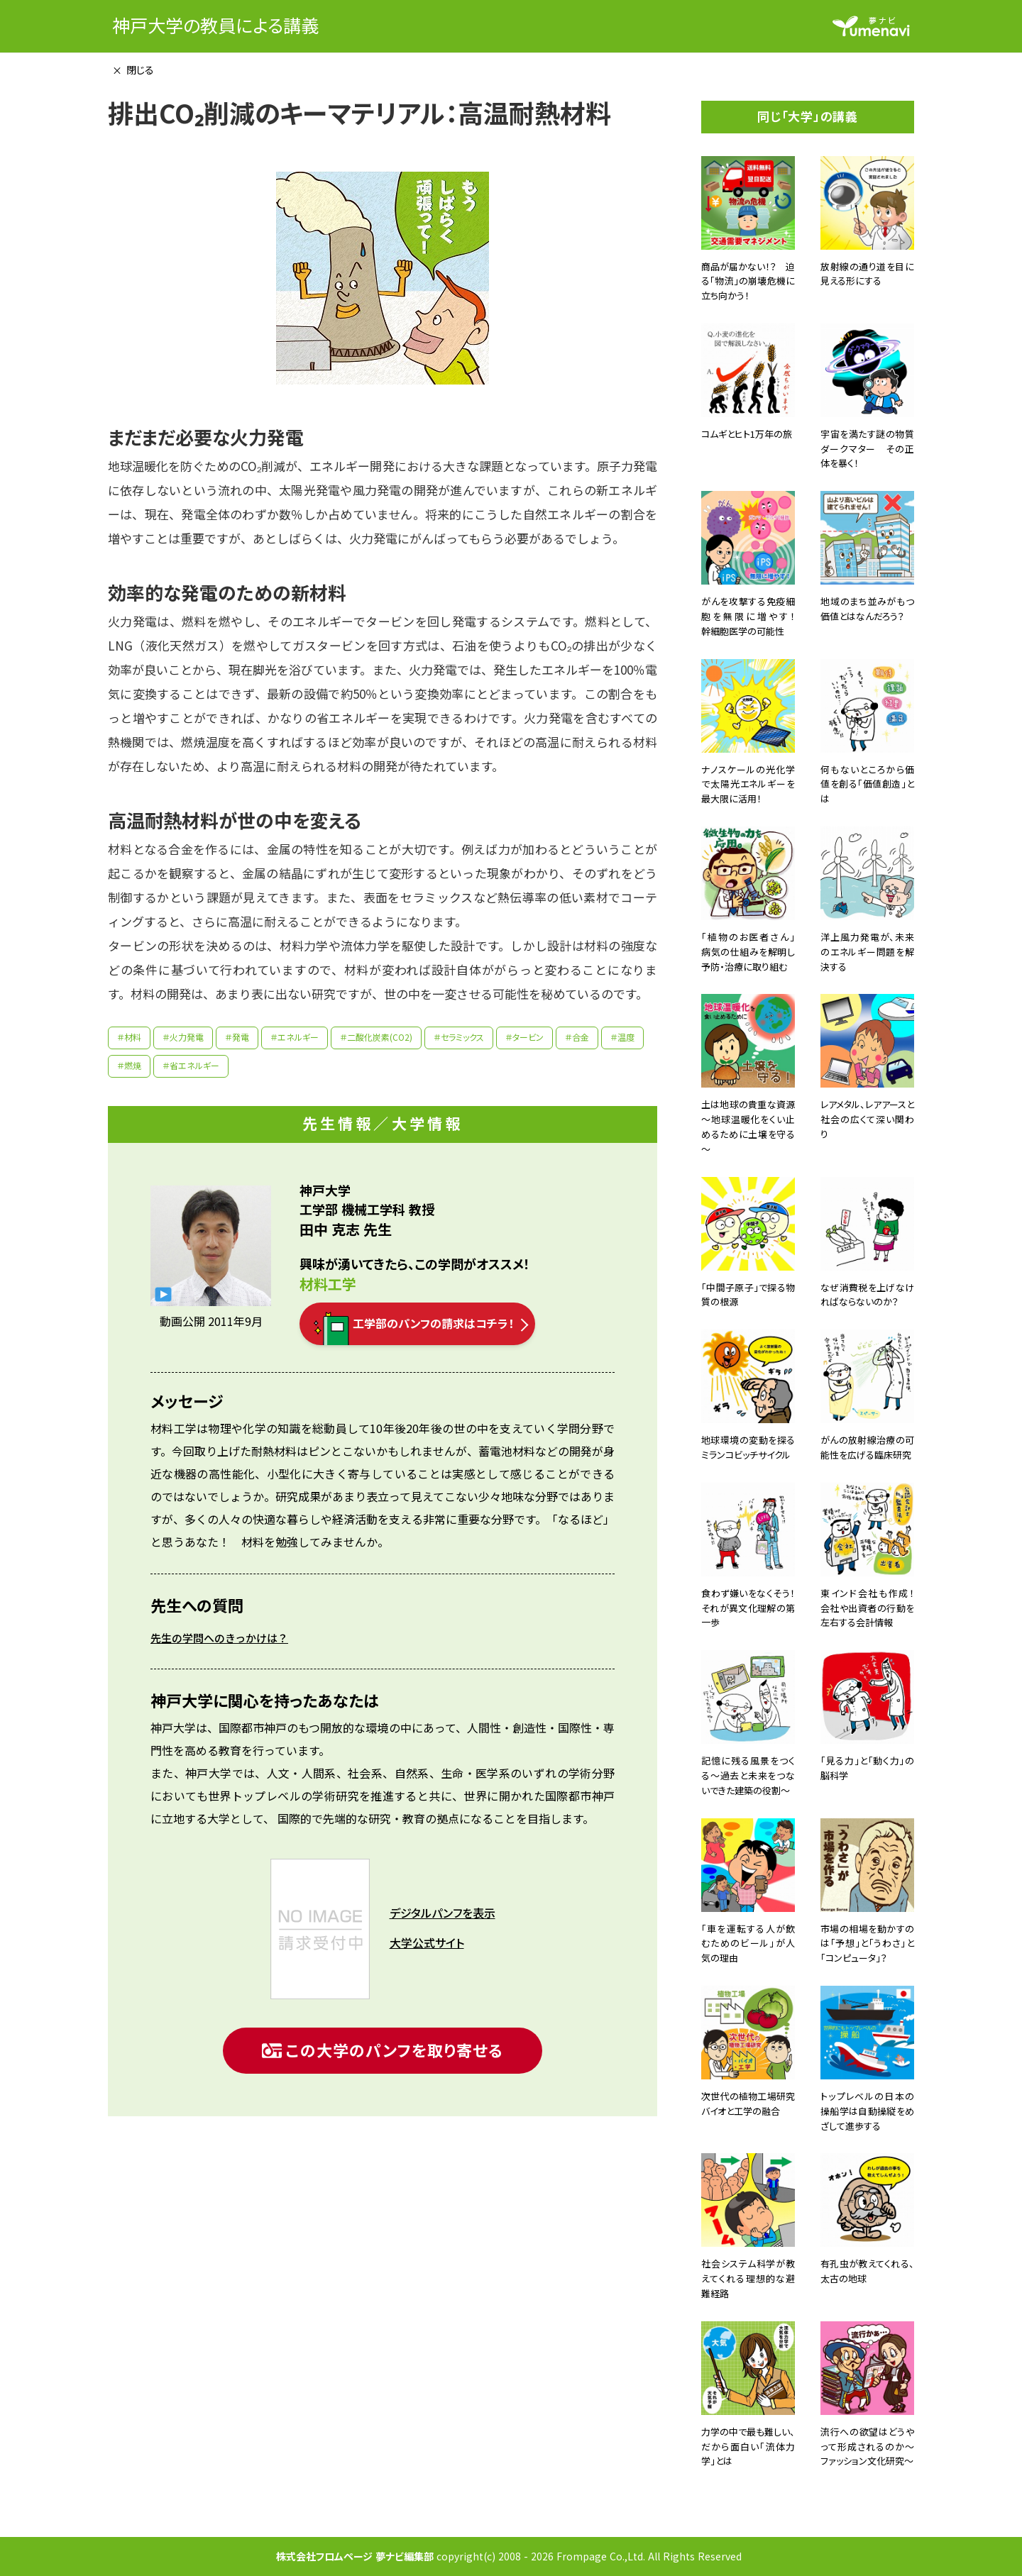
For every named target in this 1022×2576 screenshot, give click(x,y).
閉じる (140, 70)
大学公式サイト (427, 1943)
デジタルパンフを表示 (442, 1913)
